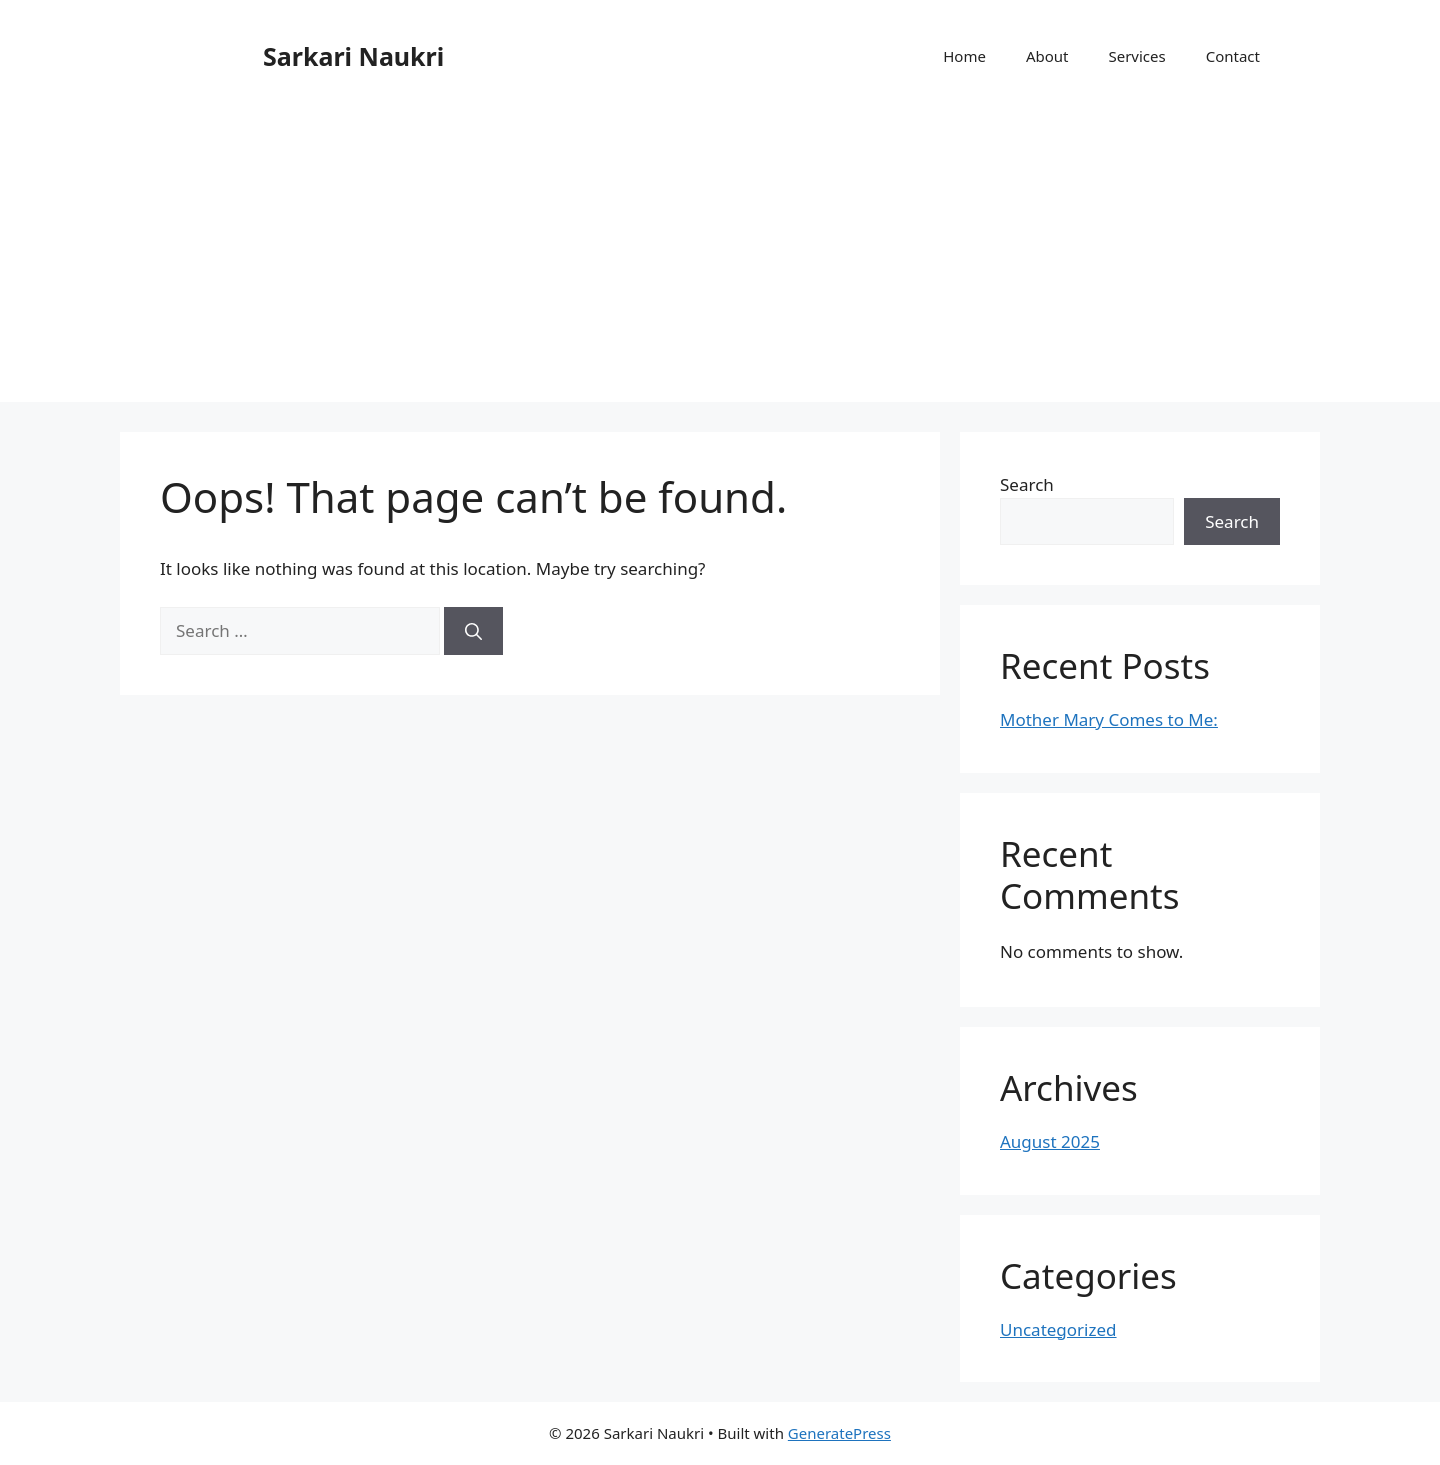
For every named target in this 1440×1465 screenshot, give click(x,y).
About (1047, 56)
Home (964, 56)
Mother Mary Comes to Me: (1109, 719)
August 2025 (1050, 1141)
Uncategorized (1058, 1329)
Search (1027, 484)
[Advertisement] (720, 262)
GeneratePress (839, 1433)
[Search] (473, 631)
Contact (1233, 56)
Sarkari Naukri (353, 56)
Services (1136, 56)
